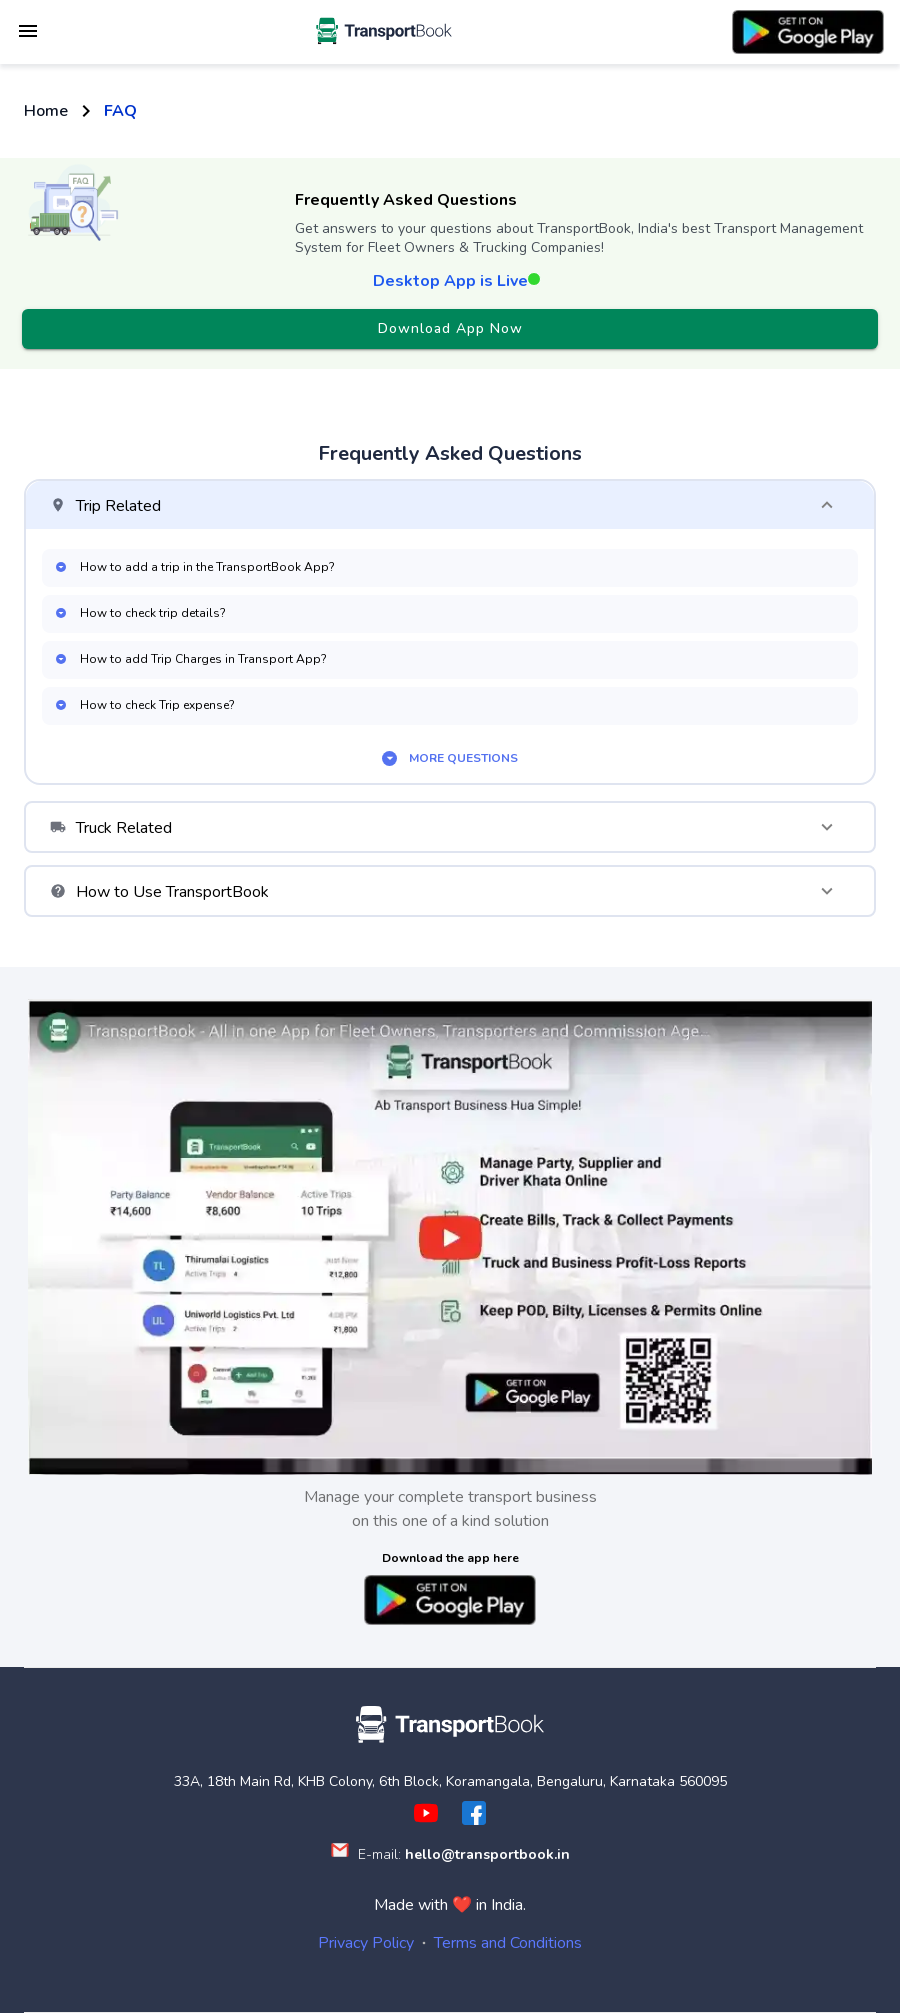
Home (46, 111)
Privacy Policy (366, 1943)
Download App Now (450, 329)
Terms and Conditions (508, 1943)
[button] (450, 505)
